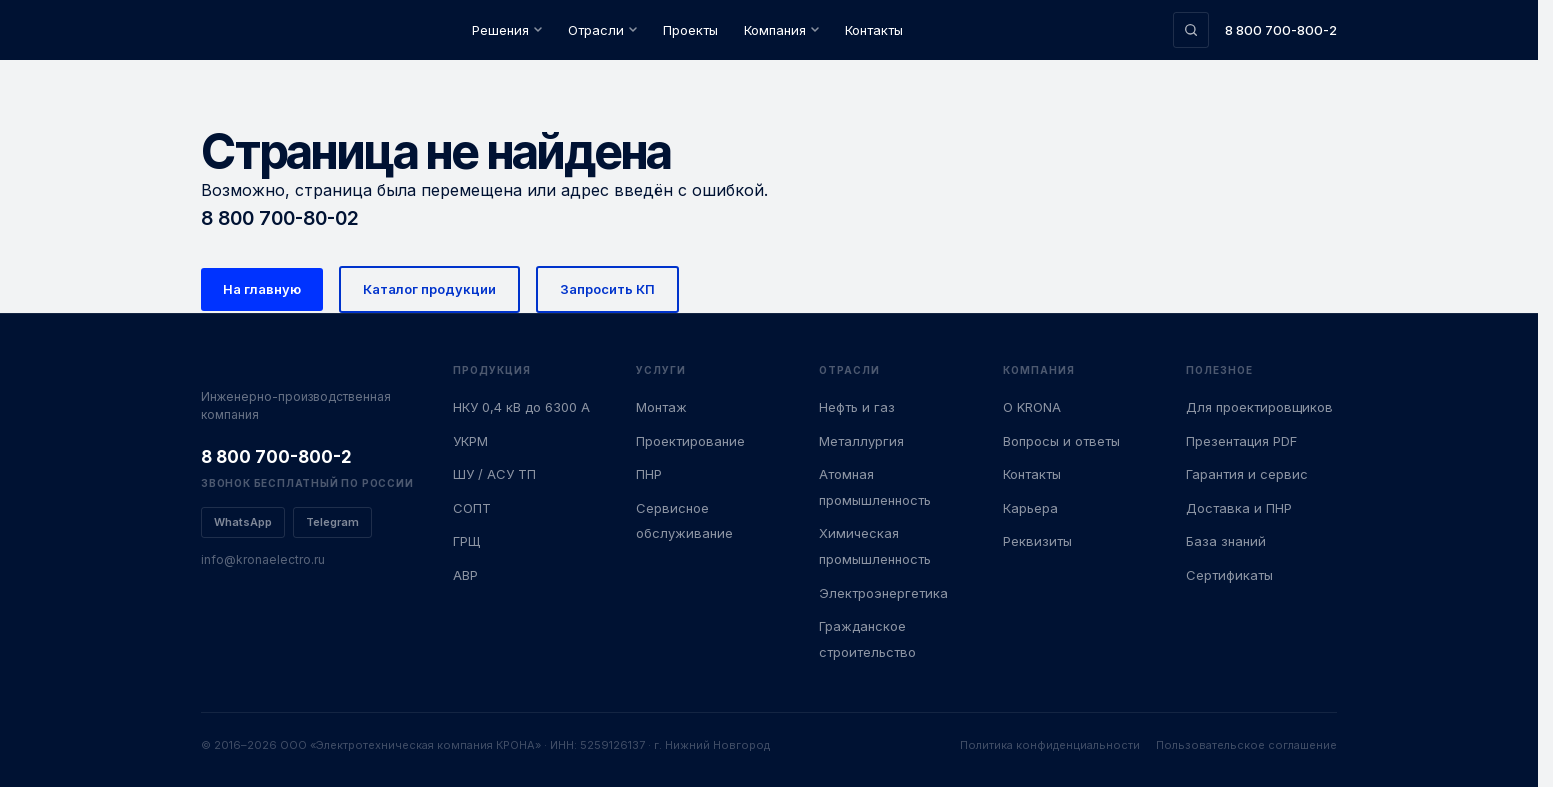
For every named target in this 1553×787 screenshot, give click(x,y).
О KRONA (1032, 407)
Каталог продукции (429, 289)
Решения (507, 30)
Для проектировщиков (1259, 407)
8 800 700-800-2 (1281, 30)
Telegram (332, 522)
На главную (262, 289)
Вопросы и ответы (1061, 441)
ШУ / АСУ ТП (494, 474)
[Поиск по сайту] (1191, 30)
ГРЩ (466, 541)
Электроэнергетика (883, 593)
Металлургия (861, 441)
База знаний (1226, 541)
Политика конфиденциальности (1050, 745)
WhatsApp (243, 522)
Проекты (690, 30)
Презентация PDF (1241, 441)
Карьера (1030, 508)
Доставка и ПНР (1239, 508)
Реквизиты (1037, 541)
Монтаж (661, 407)
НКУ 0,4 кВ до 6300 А (521, 407)
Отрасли (602, 30)
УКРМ (470, 441)
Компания (781, 30)
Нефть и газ (857, 407)
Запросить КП (607, 289)
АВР (465, 575)
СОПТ (472, 508)
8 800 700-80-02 (280, 218)
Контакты (874, 30)
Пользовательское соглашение (1246, 745)
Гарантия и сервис (1247, 474)
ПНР (649, 474)
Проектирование (690, 441)
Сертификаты (1229, 575)
